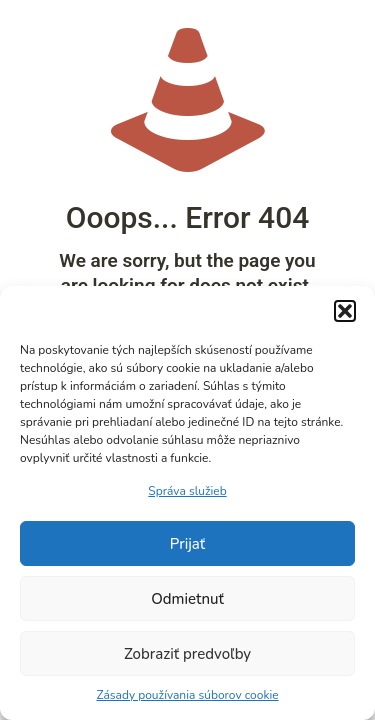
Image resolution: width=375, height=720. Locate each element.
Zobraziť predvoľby (187, 654)
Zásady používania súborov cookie (187, 695)
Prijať (187, 544)
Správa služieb (187, 491)
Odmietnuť (187, 599)
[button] (345, 311)
